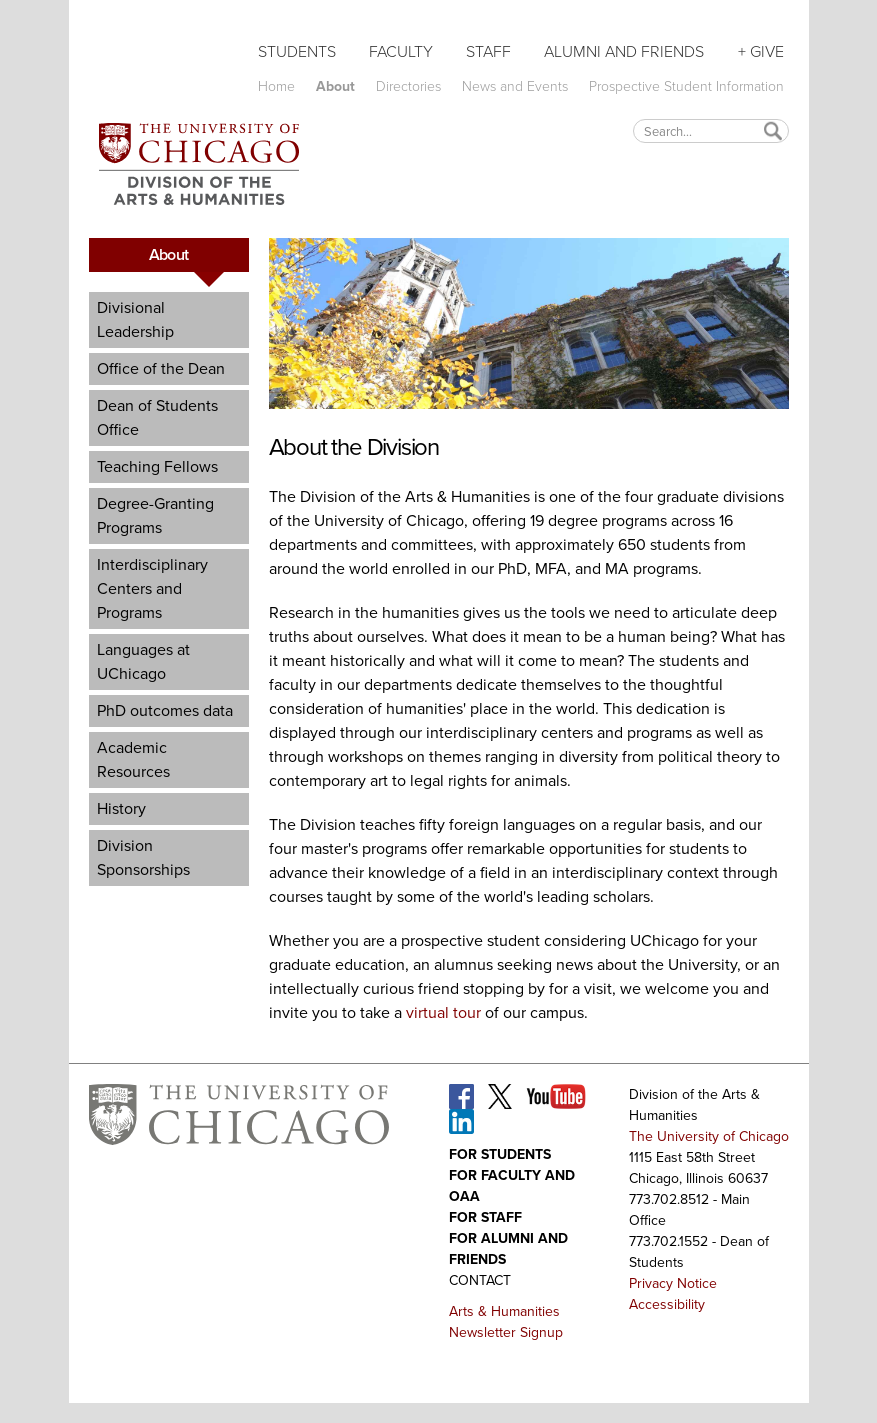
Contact (480, 1280)
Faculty (401, 51)
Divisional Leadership (135, 319)
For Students (500, 1154)
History (121, 808)
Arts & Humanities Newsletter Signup (506, 1322)
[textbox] (711, 130)
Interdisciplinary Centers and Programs (152, 588)
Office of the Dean (161, 368)
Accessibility (667, 1304)
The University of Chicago (709, 1136)
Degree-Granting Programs (155, 515)
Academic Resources (133, 759)
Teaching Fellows (157, 466)
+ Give (761, 51)
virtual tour (443, 1012)
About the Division (354, 447)
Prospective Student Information (686, 86)
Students (297, 51)
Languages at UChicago (143, 661)
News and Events (515, 86)
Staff (488, 51)
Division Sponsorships (143, 857)
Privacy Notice (673, 1283)
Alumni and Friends (624, 51)
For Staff (485, 1217)
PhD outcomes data (165, 710)
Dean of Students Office (157, 417)
